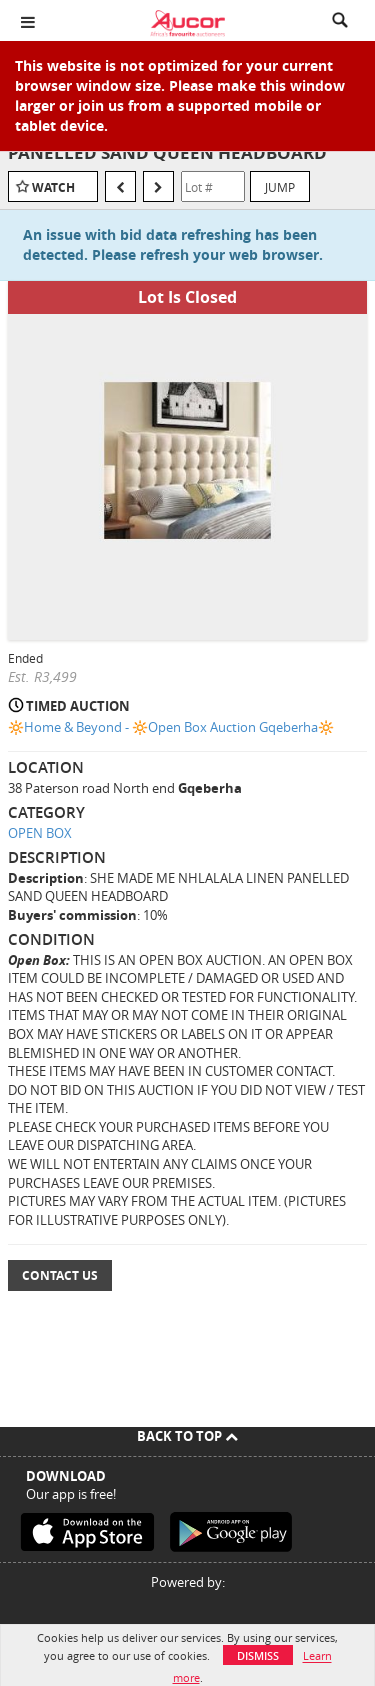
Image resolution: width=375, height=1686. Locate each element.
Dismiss (258, 1655)
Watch (53, 187)
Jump (280, 187)
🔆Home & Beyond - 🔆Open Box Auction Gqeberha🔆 (171, 727)
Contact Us (60, 1275)
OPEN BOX (40, 833)
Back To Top (187, 1436)
